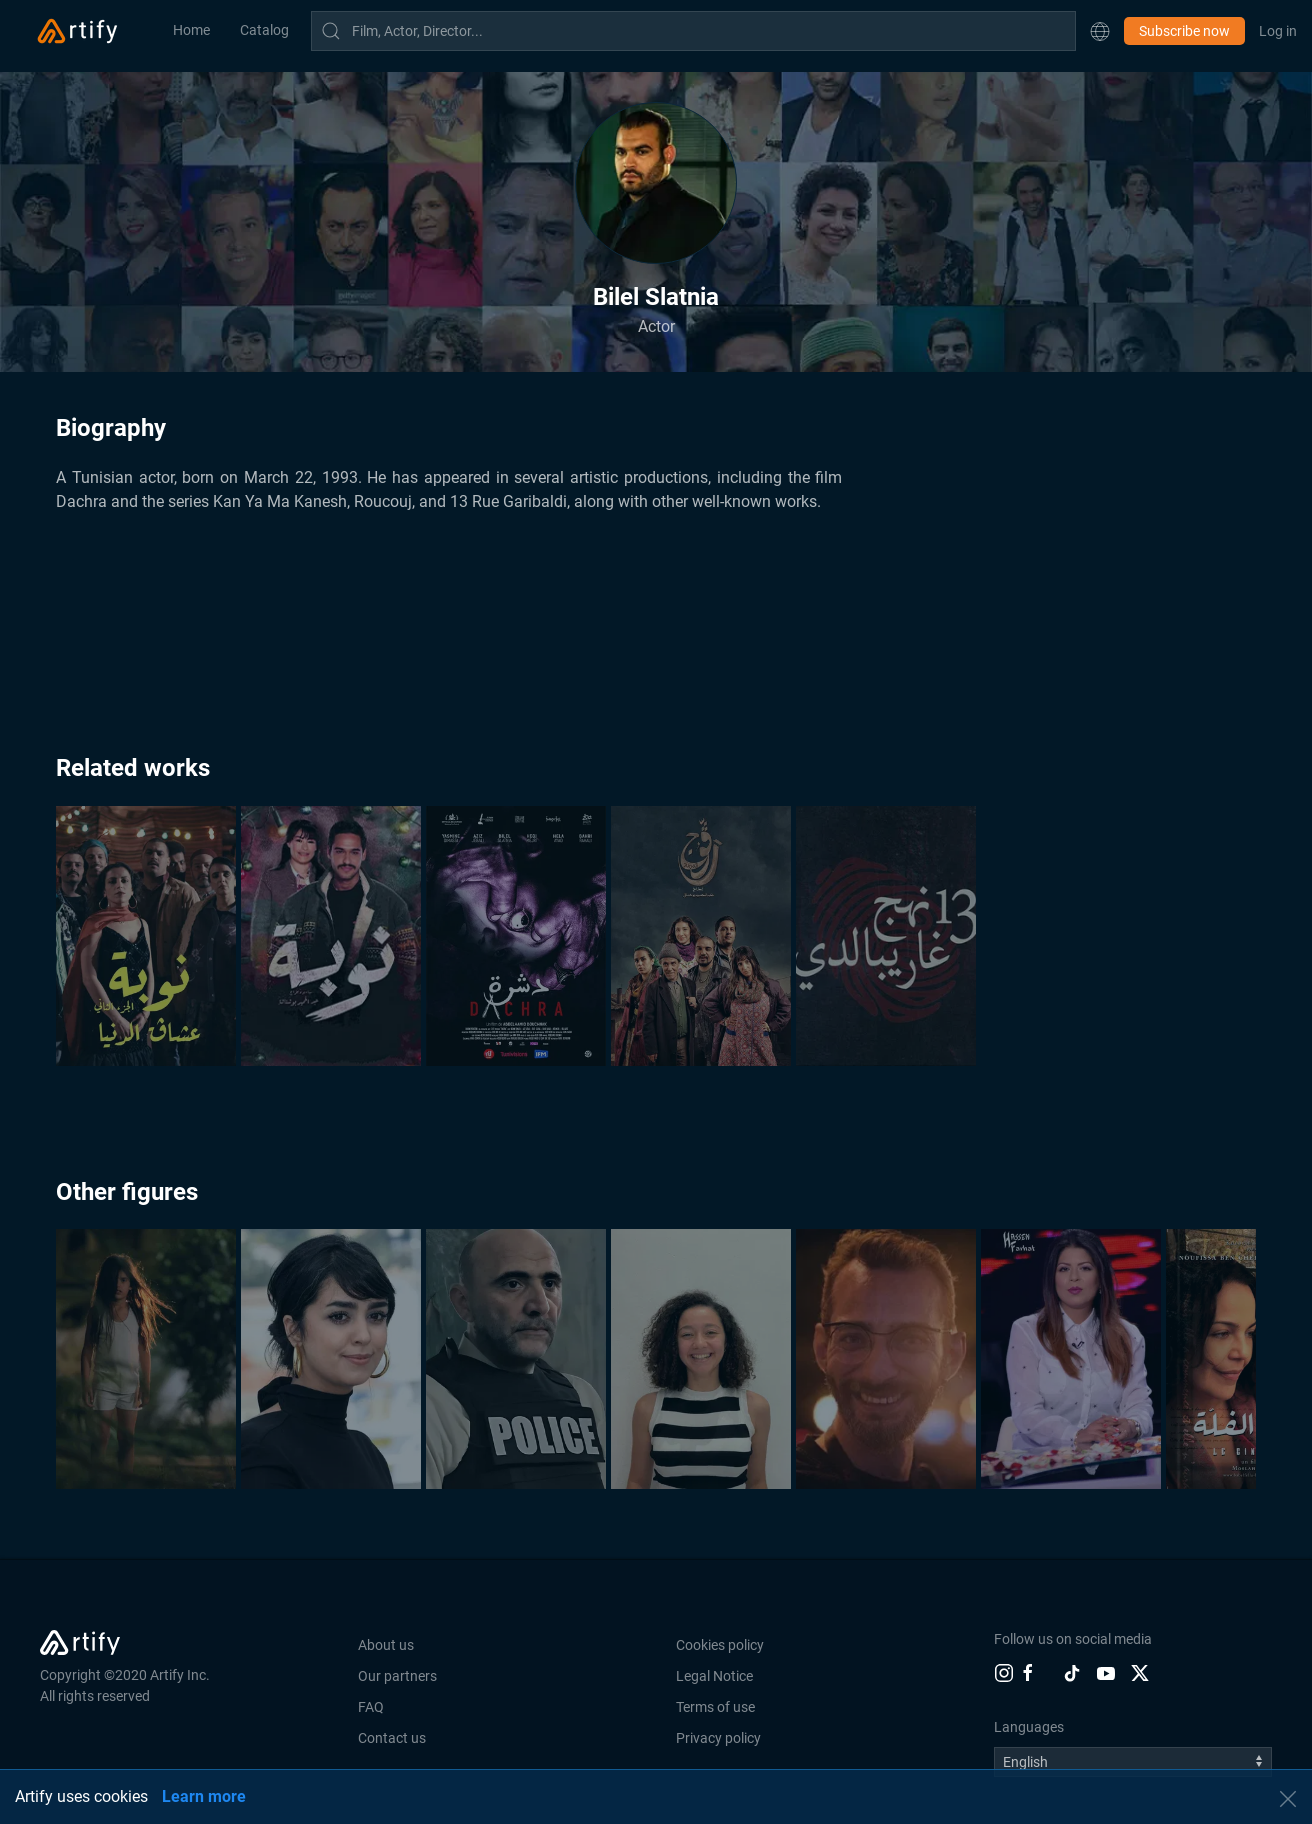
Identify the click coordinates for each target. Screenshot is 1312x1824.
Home (191, 30)
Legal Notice (714, 1676)
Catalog (264, 30)
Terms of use (715, 1707)
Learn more (204, 1796)
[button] (1100, 31)
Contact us (392, 1738)
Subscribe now (1184, 31)
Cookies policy (720, 1645)
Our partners (397, 1676)
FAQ (371, 1707)
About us (386, 1645)
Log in (1278, 31)
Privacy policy (718, 1738)
